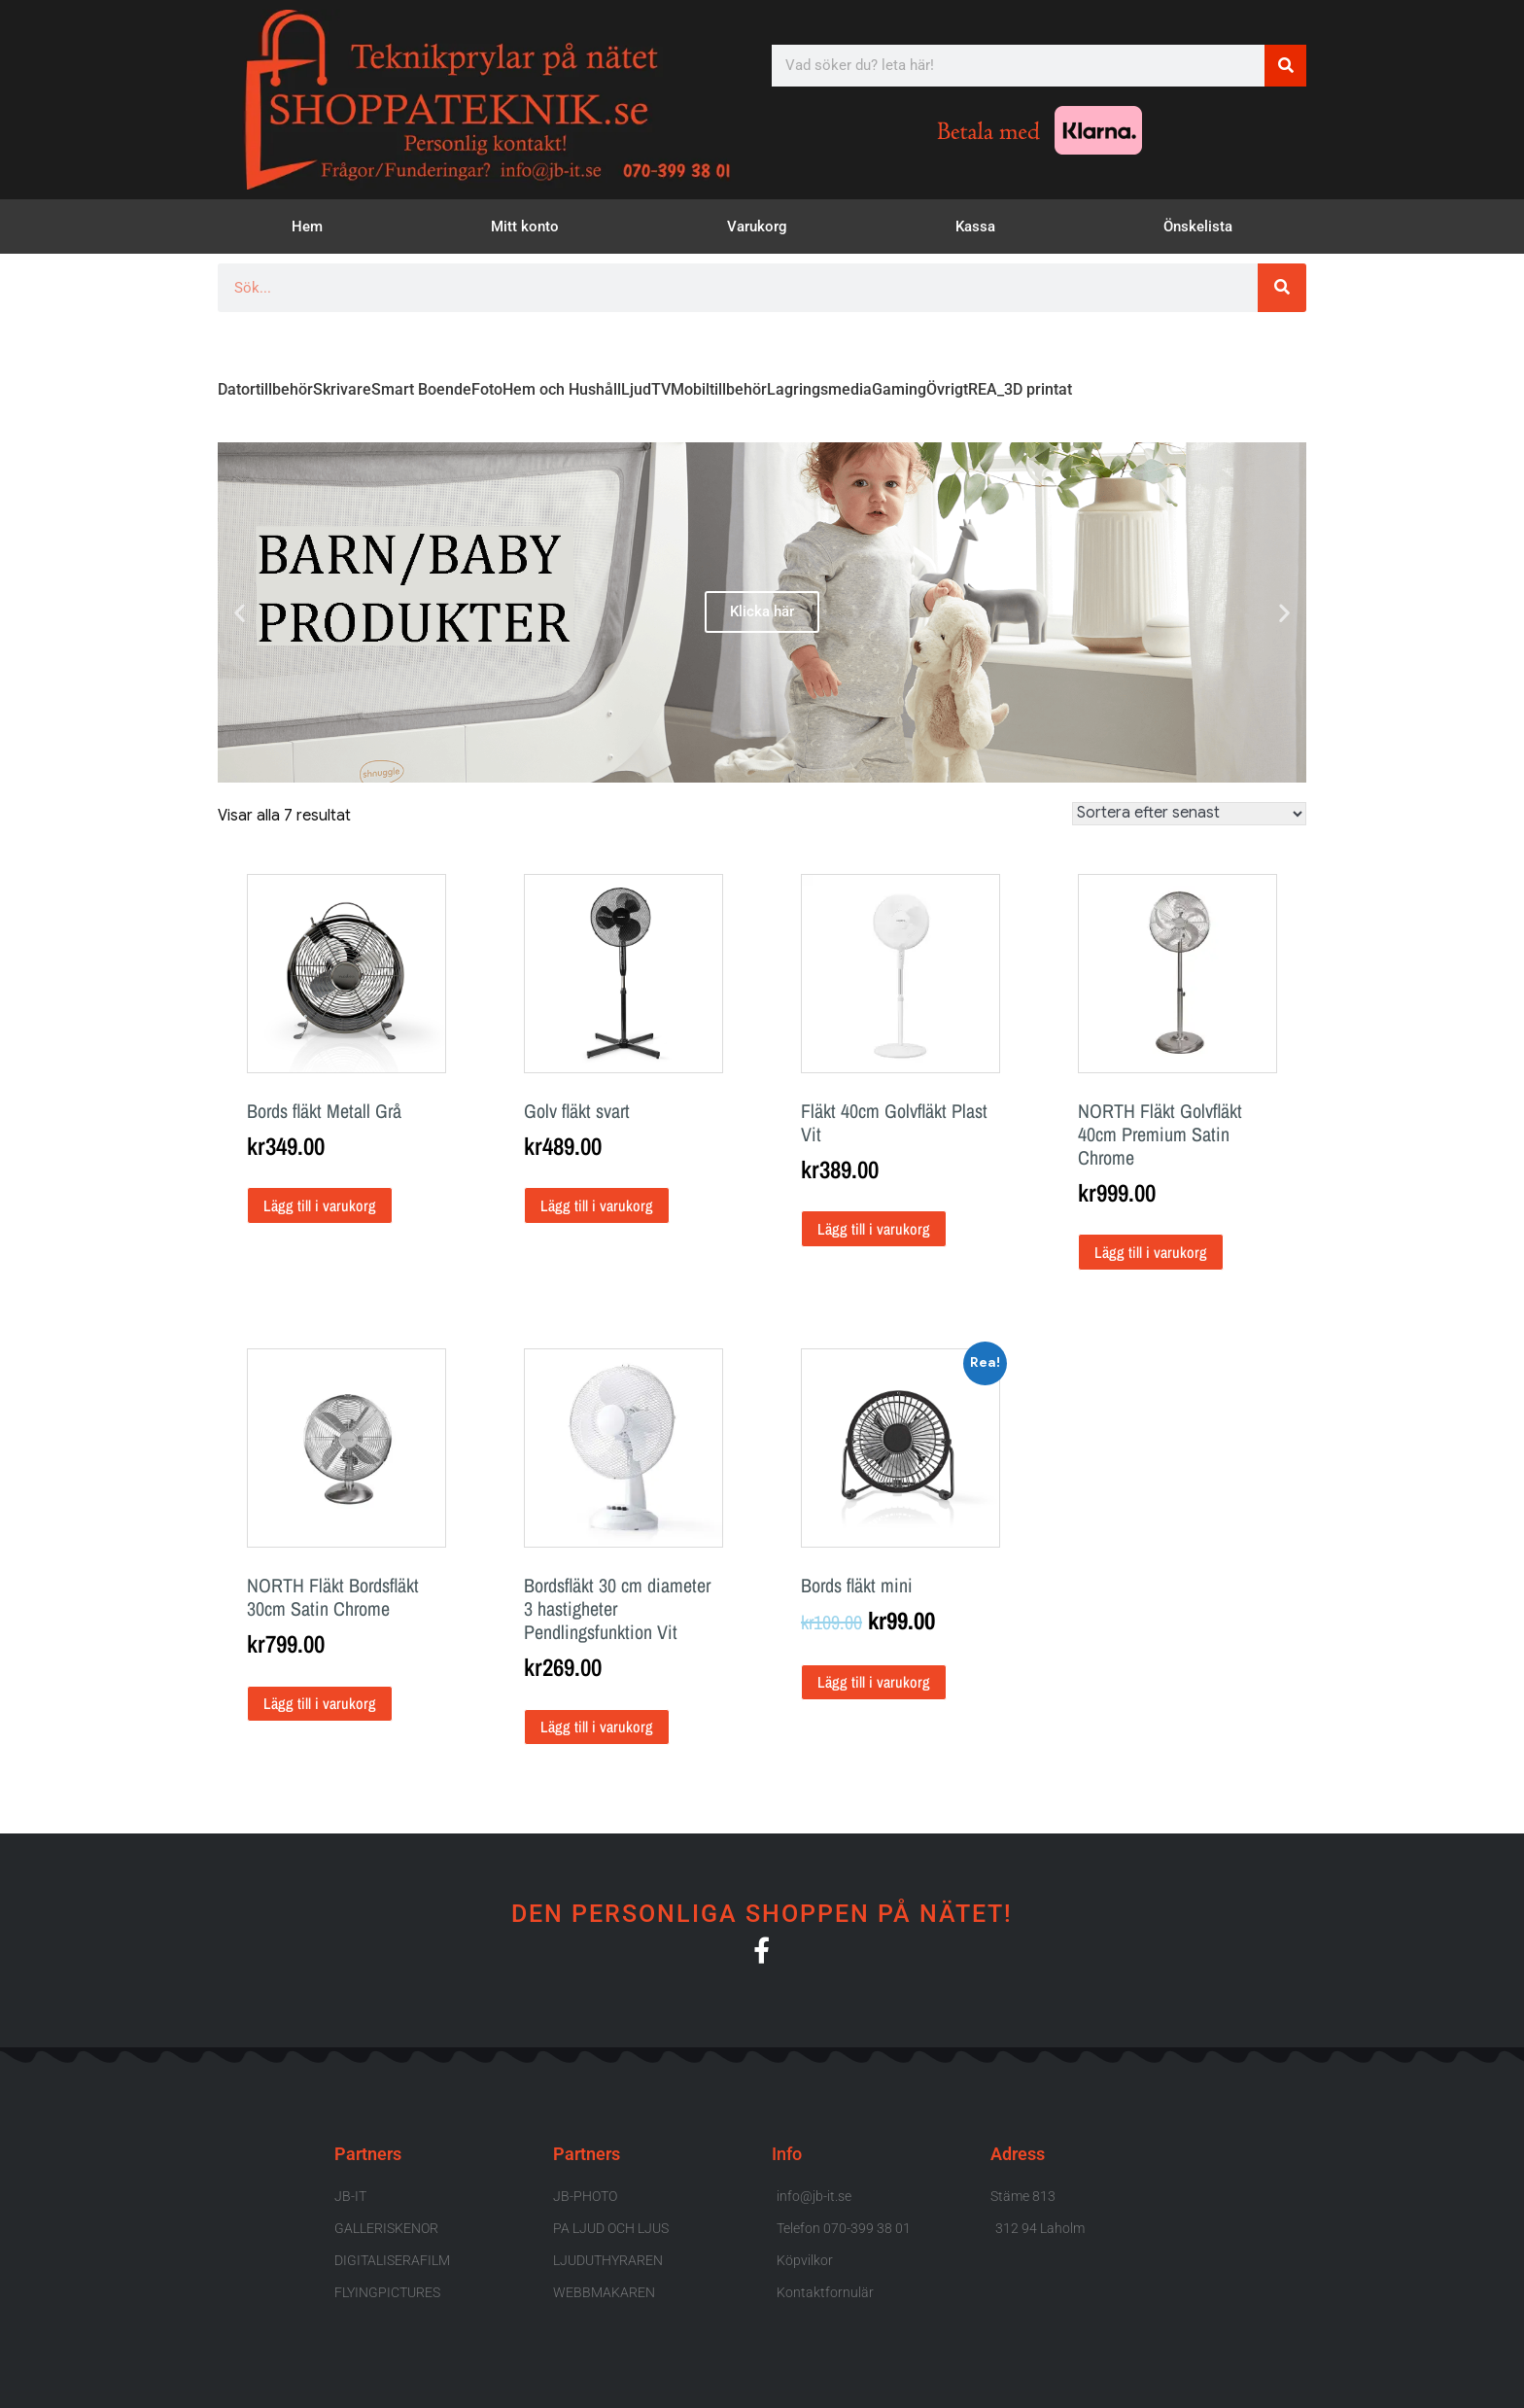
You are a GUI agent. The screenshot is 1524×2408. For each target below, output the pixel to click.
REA (982, 389)
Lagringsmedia (819, 389)
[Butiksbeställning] (1189, 813)
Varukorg (757, 226)
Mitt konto (525, 226)
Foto (486, 389)
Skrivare (342, 389)
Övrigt (947, 389)
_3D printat (1034, 389)
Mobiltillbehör (719, 389)
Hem (307, 226)
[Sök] (1285, 66)
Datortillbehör (265, 389)
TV (661, 389)
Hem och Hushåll (561, 389)
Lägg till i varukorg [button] (319, 1205)
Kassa (975, 226)
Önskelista (1197, 226)
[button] (239, 612)
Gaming (899, 389)
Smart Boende (421, 389)
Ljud (636, 389)
